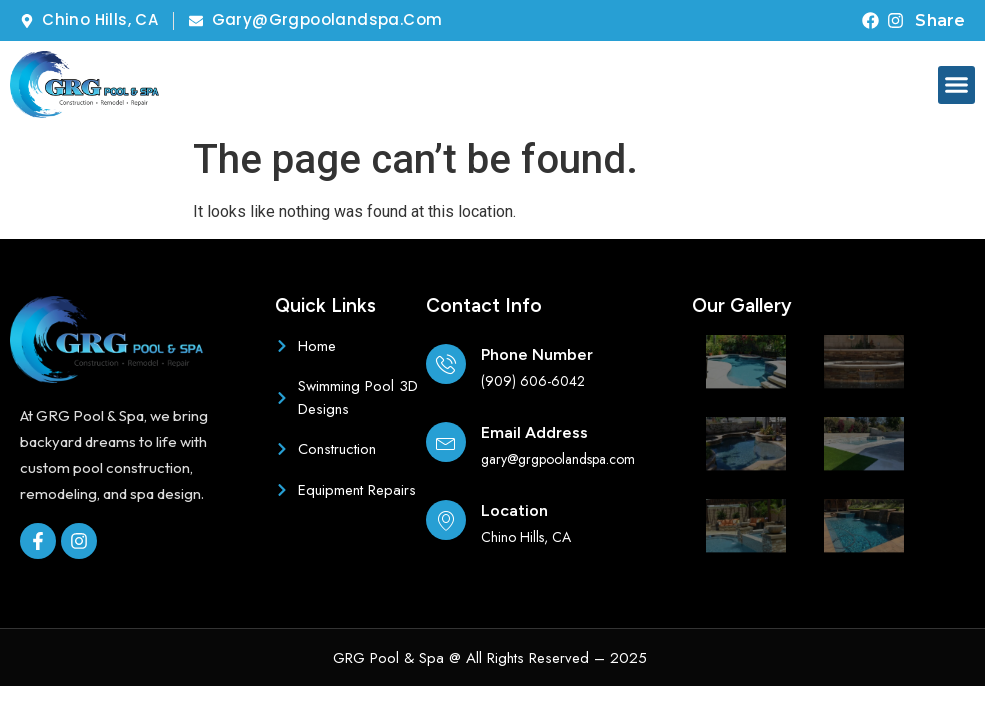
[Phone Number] (446, 364)
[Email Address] (446, 442)
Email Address (534, 432)
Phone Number (537, 354)
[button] (957, 85)
